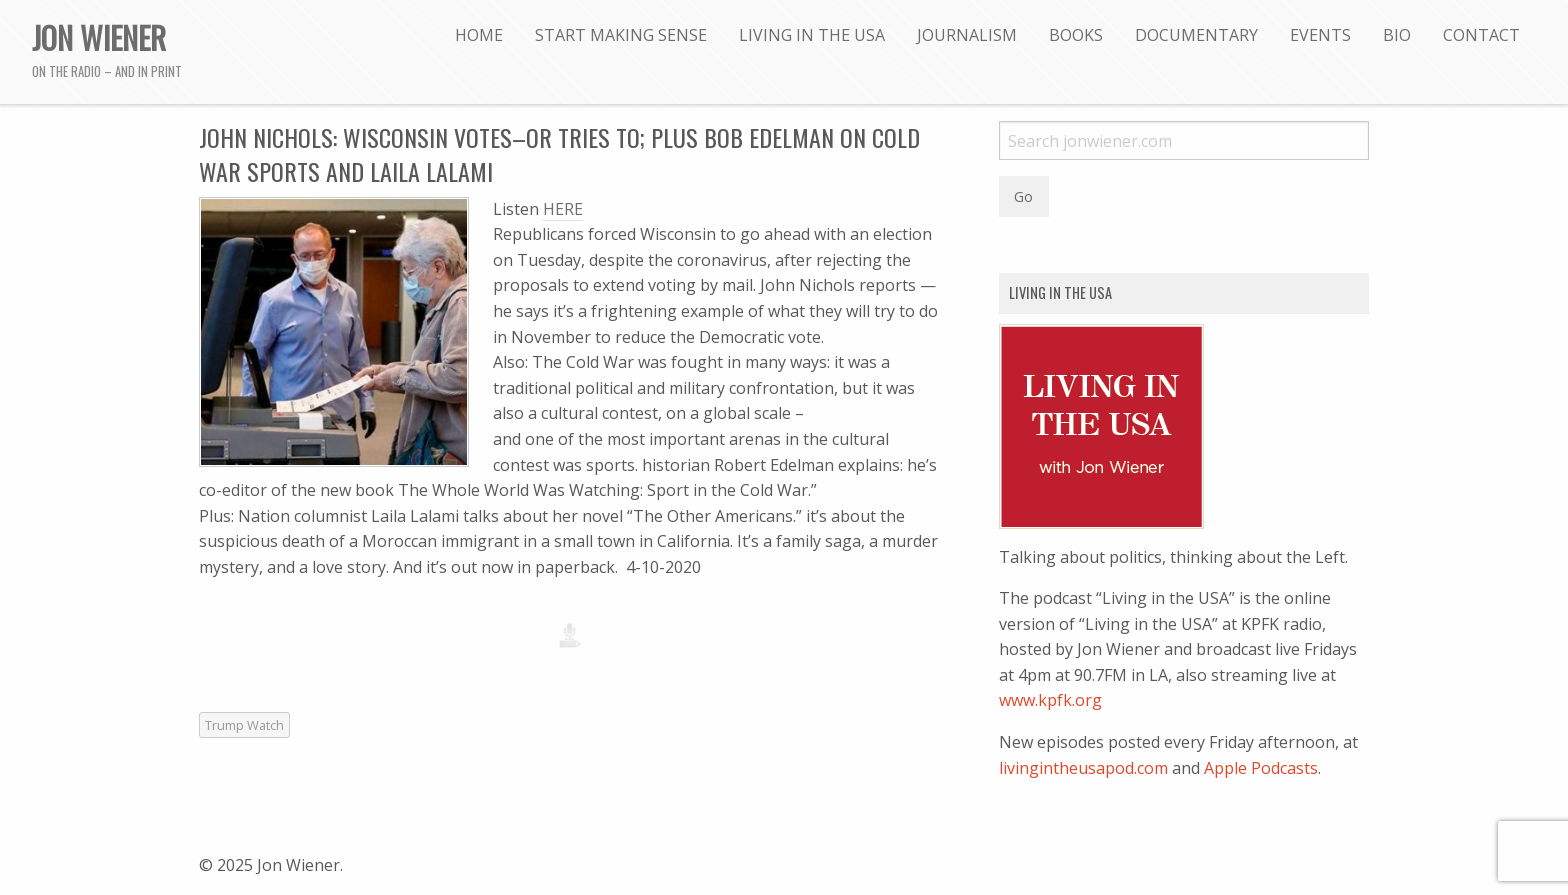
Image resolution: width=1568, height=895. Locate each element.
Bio (1397, 35)
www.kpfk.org (1050, 700)
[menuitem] (479, 35)
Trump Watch (244, 725)
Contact (1481, 35)
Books (1076, 35)
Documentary (1196, 35)
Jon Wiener (99, 37)
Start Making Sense (621, 35)
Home (479, 35)
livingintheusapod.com (1083, 768)
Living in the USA (812, 35)
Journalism (967, 35)
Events (1320, 35)
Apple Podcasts (1261, 768)
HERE (563, 209)
